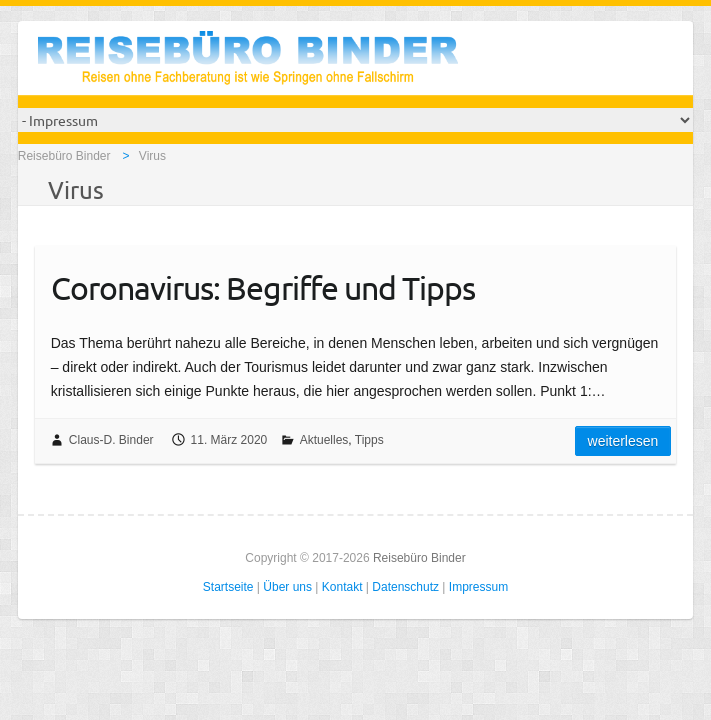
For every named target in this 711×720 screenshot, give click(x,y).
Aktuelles (324, 440)
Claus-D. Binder (111, 440)
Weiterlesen (623, 441)
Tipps (369, 440)
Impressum (478, 587)
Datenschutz (405, 587)
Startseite (228, 587)
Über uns (287, 587)
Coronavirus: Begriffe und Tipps (263, 287)
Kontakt (342, 587)
